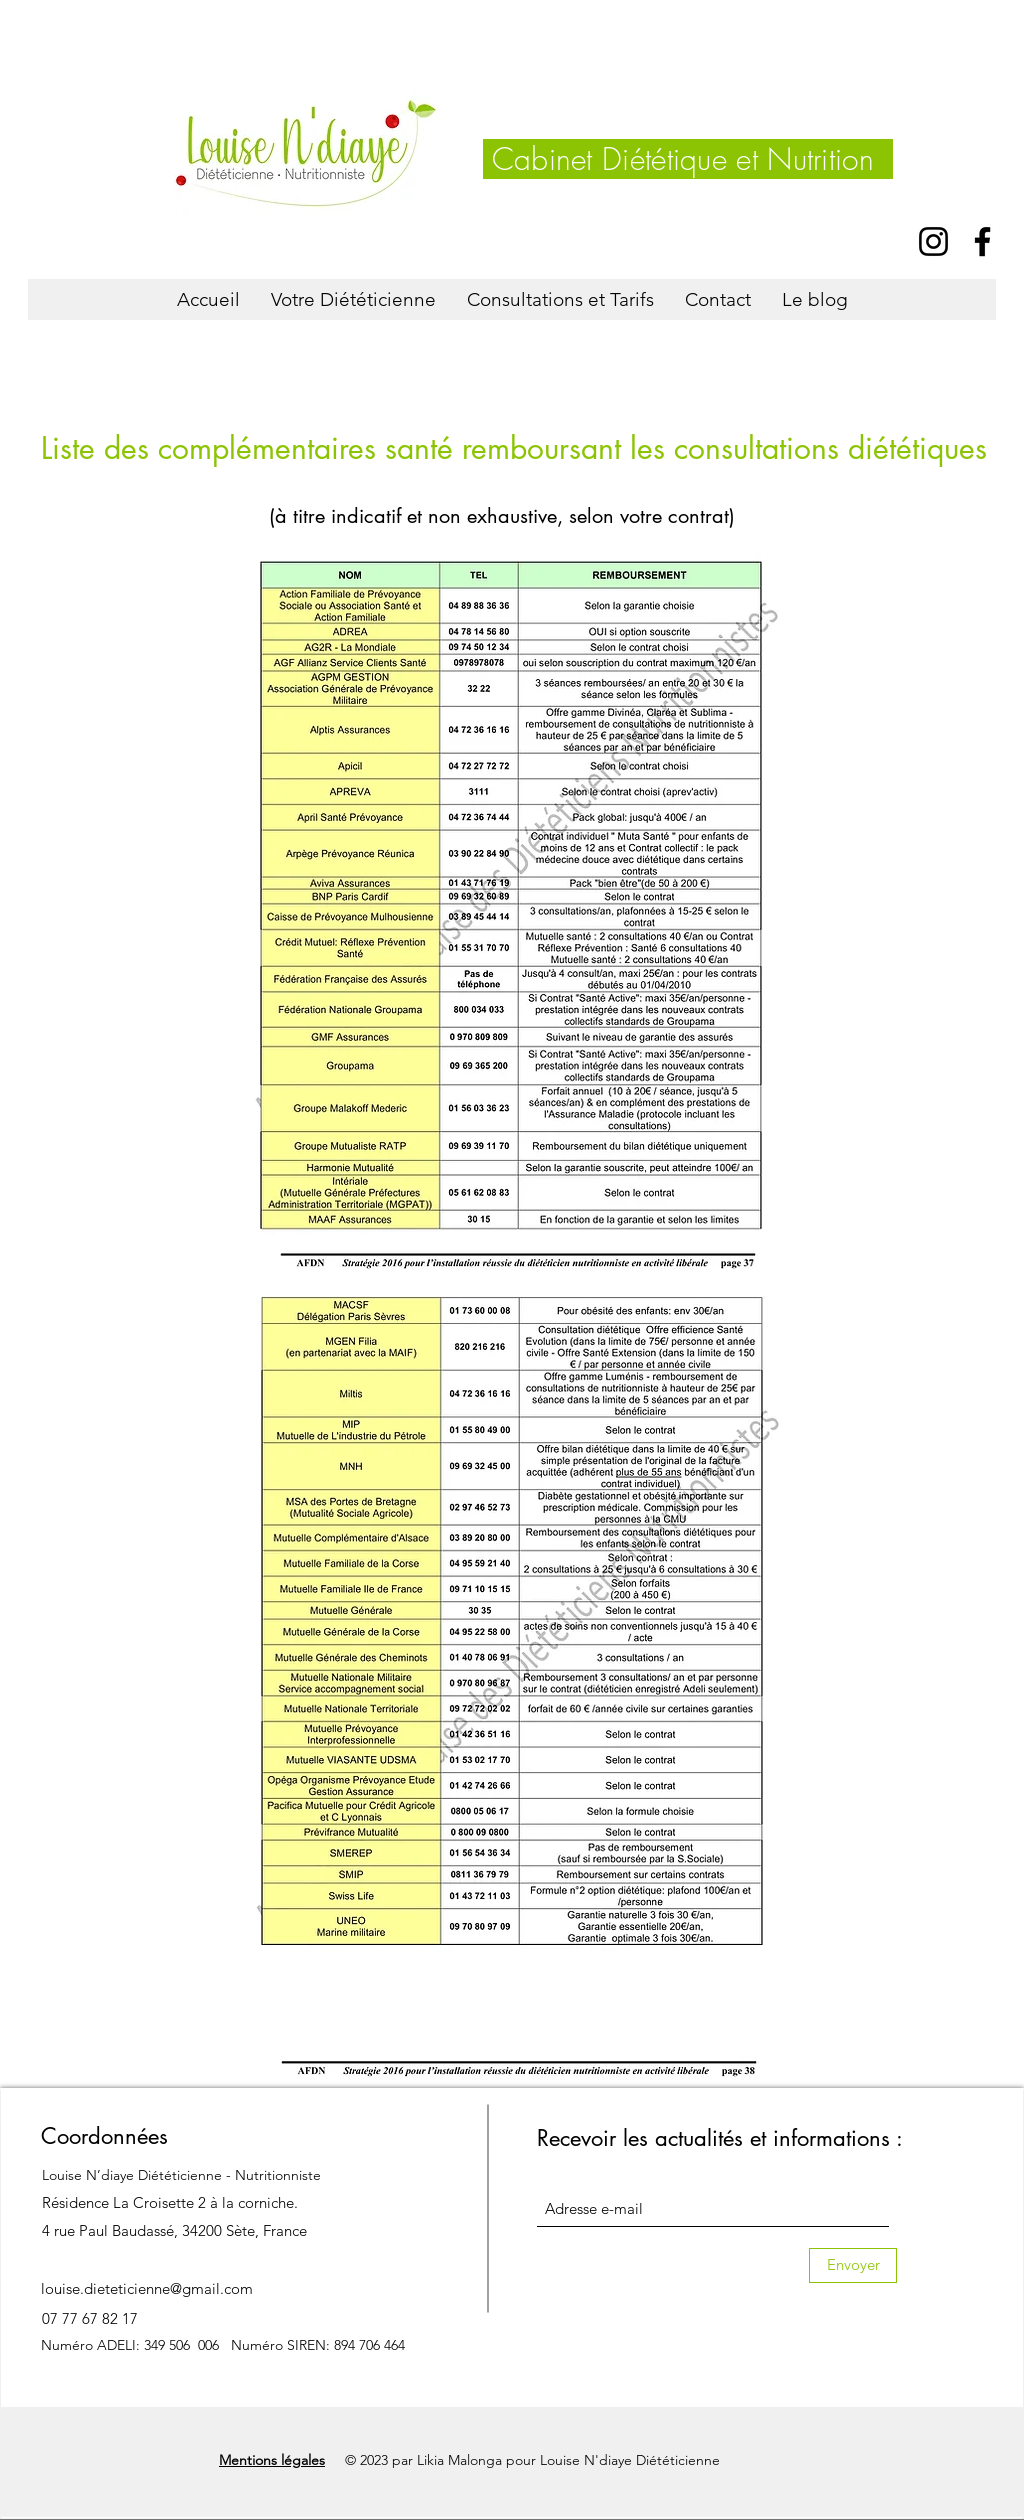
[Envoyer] (853, 2265)
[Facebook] (982, 241)
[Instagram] (933, 241)
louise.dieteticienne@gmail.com (147, 2288)
